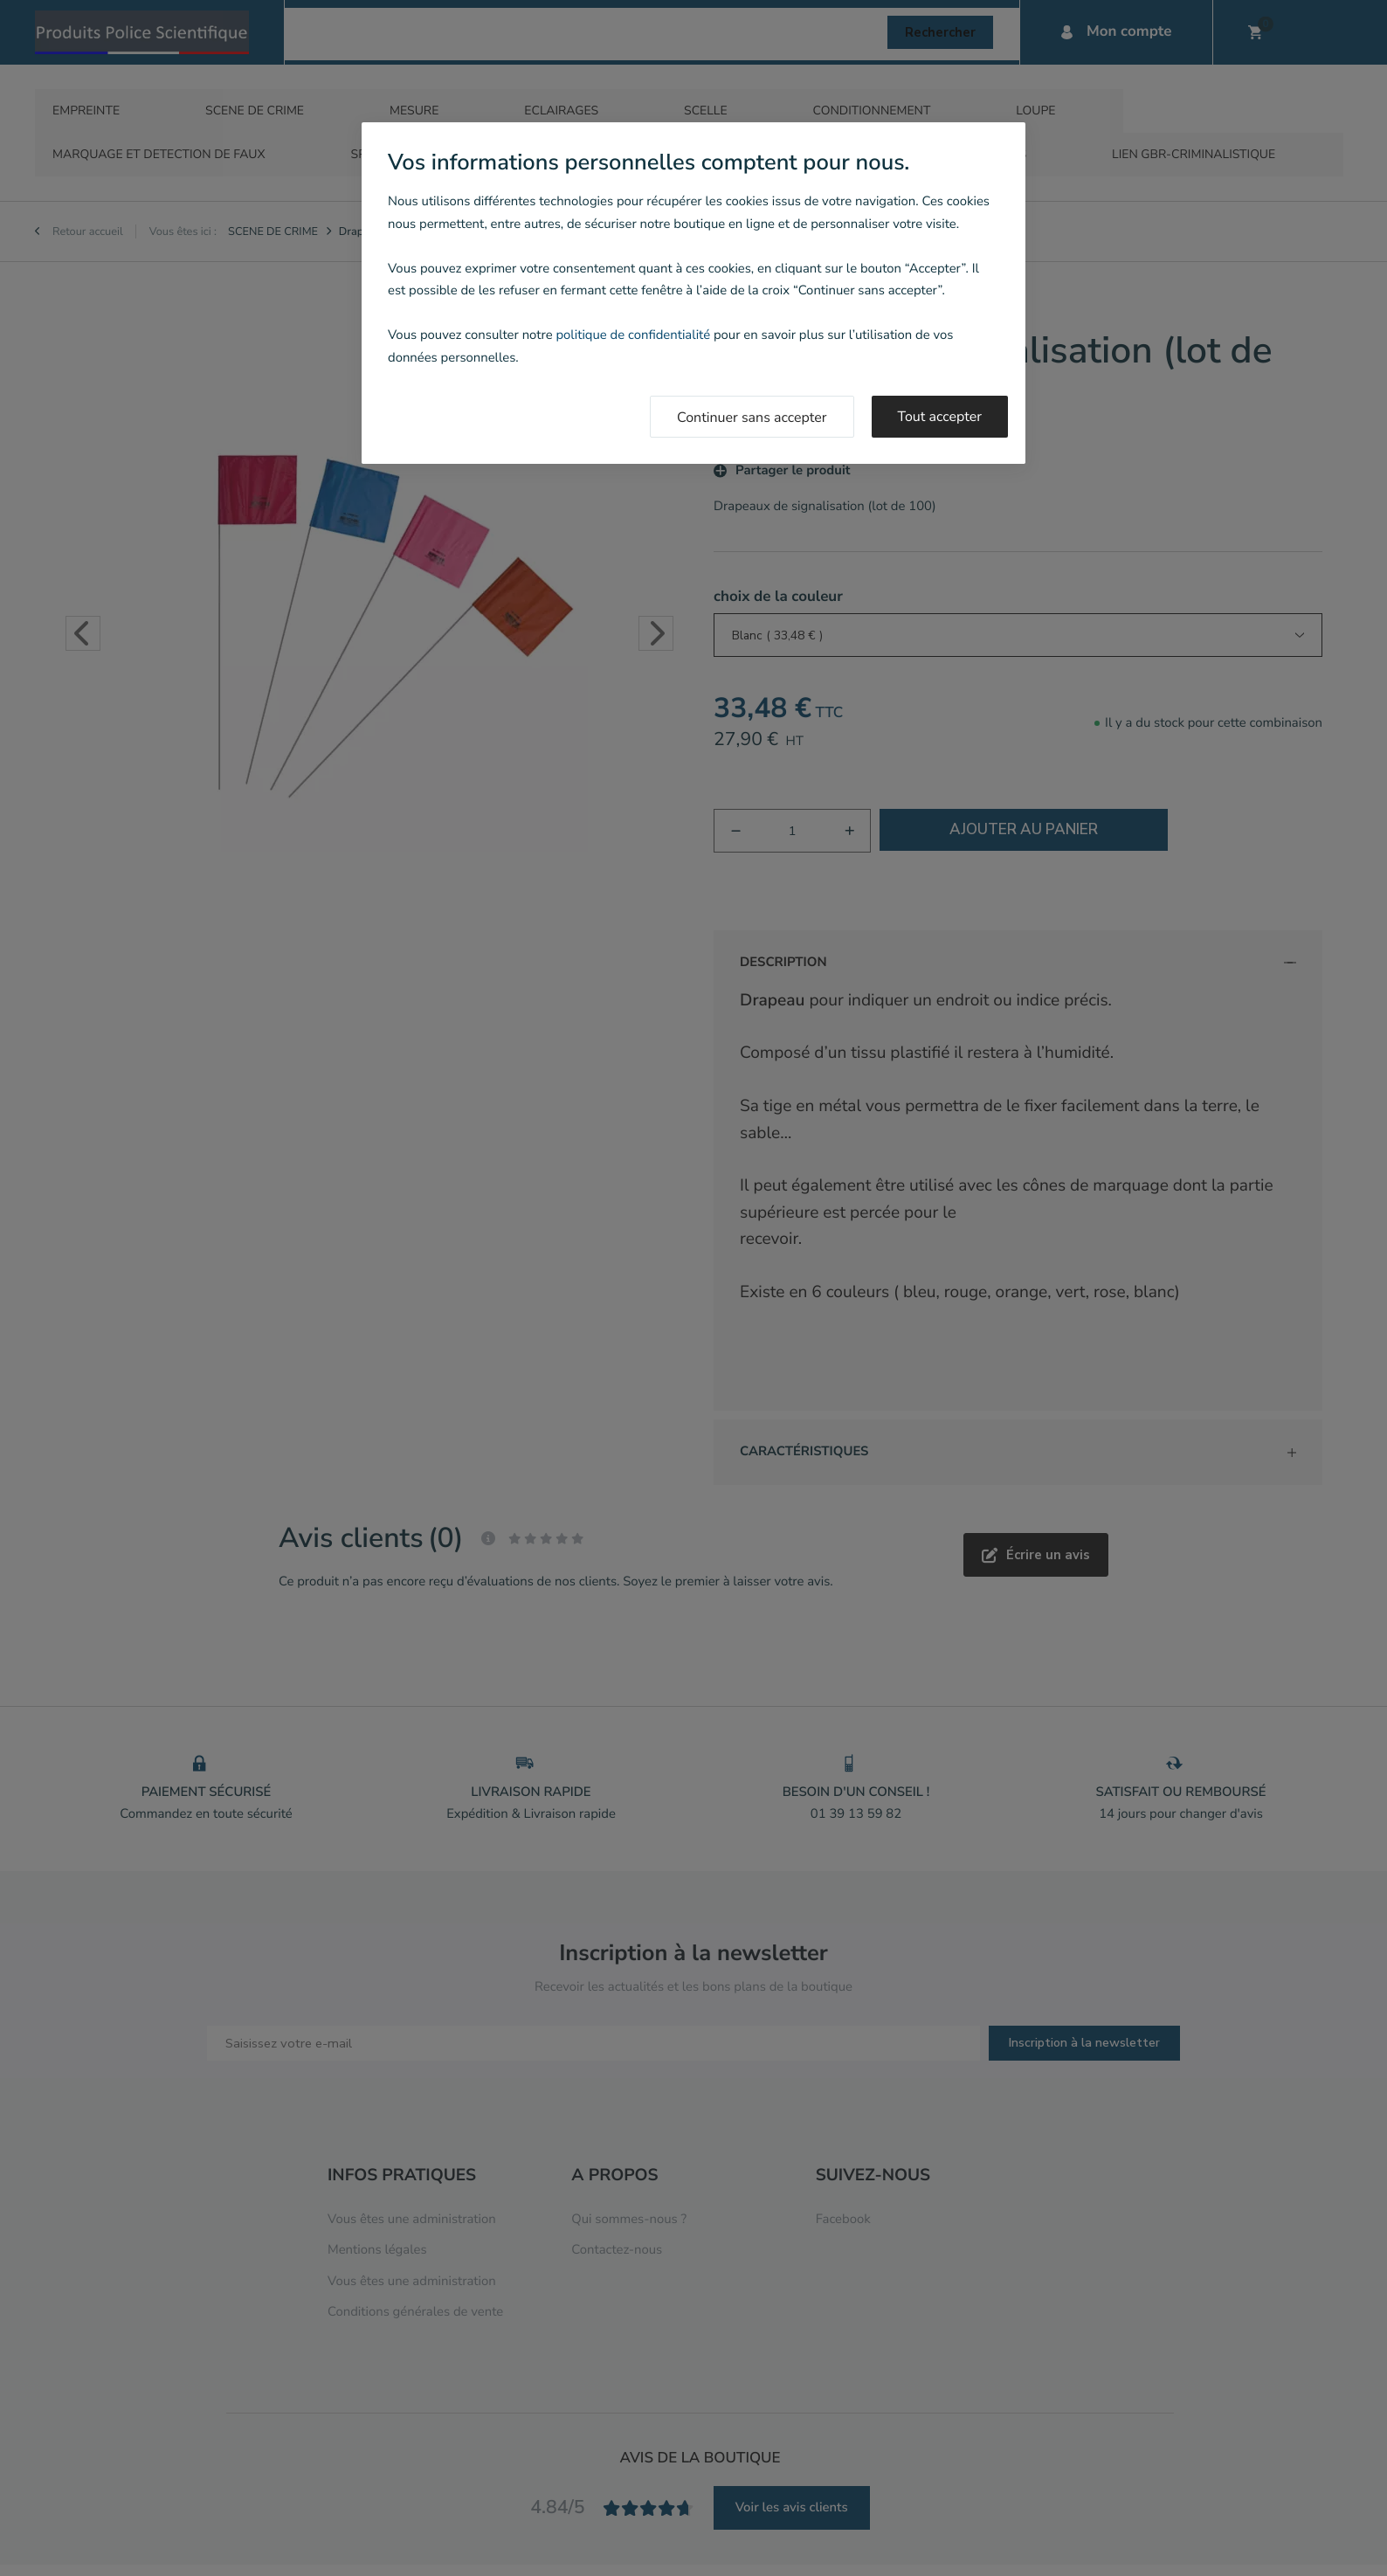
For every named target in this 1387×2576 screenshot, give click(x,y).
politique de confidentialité (632, 335)
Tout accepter (940, 416)
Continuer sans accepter (752, 417)
